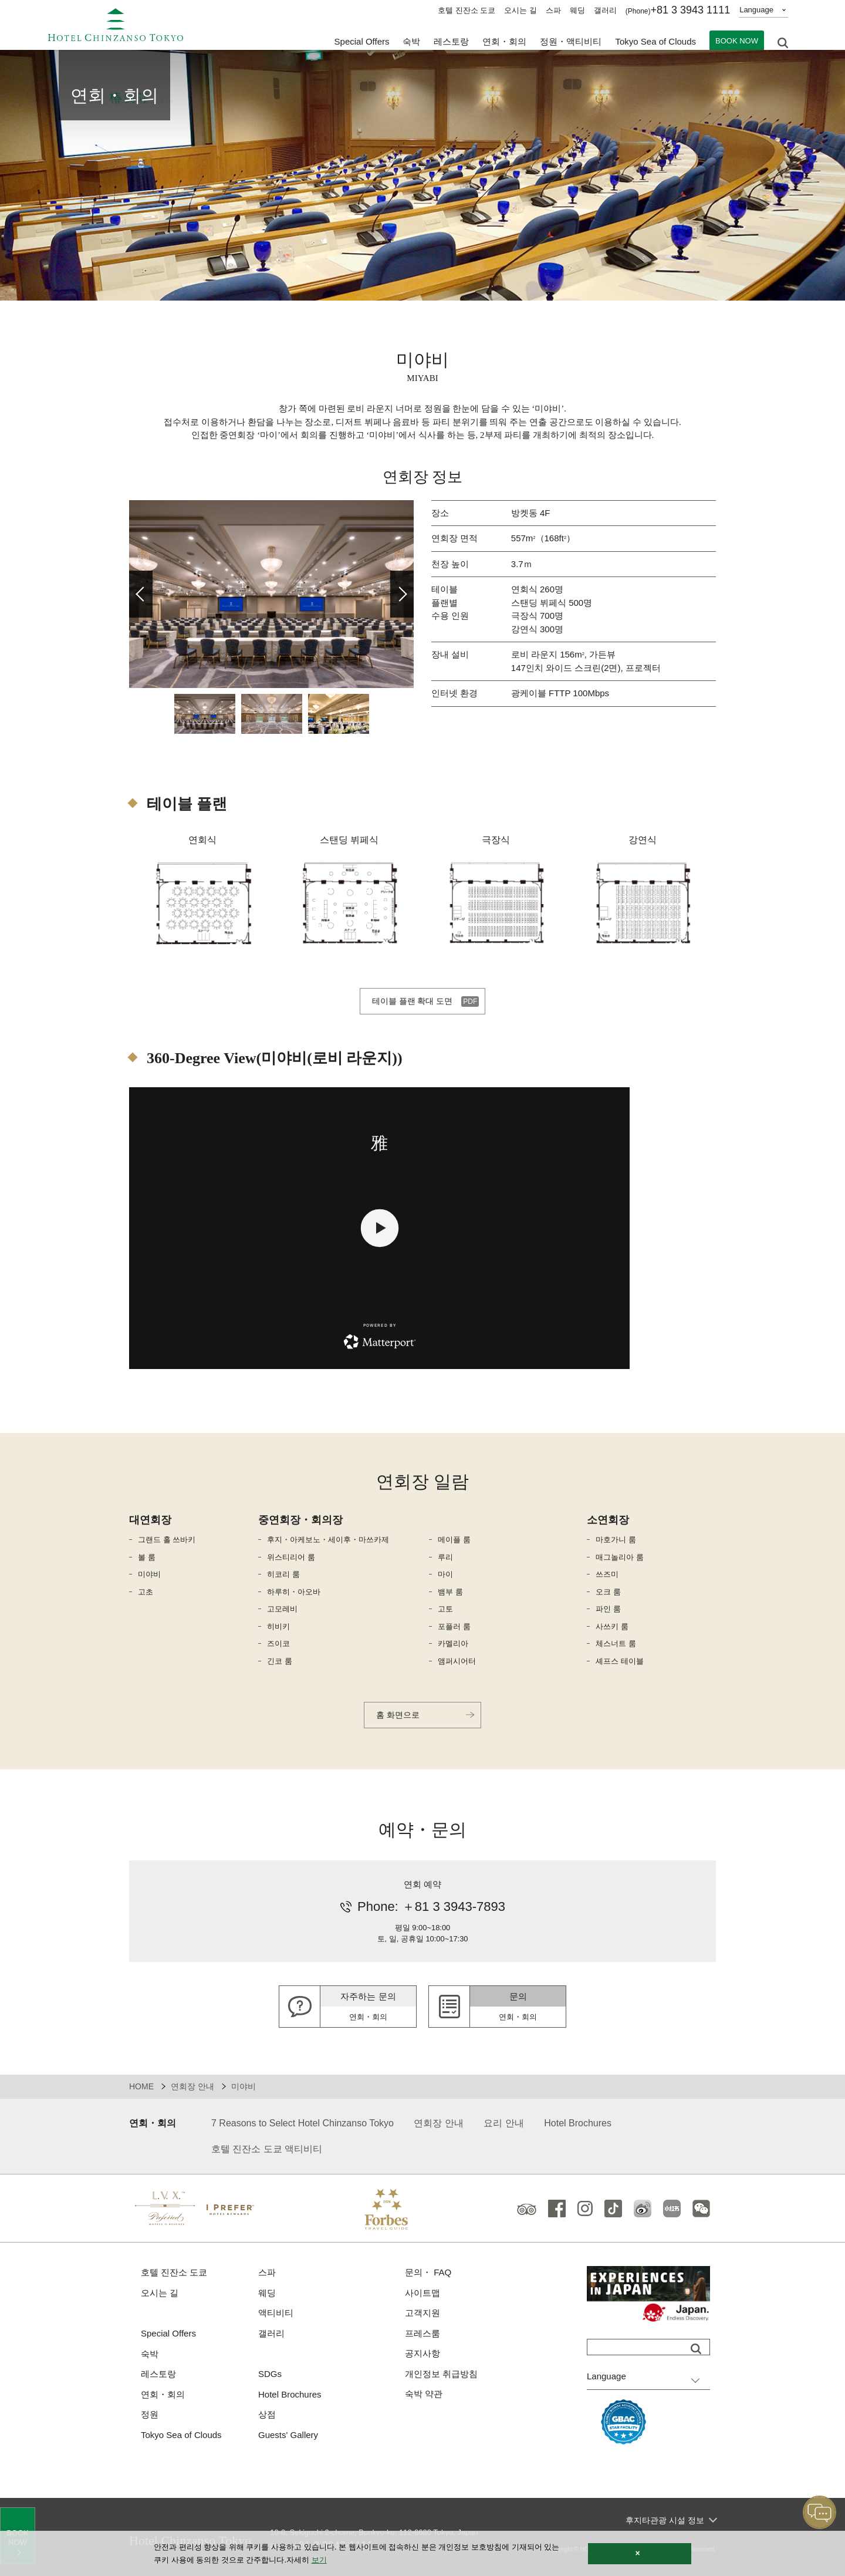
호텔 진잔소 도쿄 (466, 10)
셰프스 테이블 (620, 1661)
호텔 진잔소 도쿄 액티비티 (266, 2149)
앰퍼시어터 (457, 1661)
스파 (553, 10)
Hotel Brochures (577, 2123)
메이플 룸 (454, 1539)
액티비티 (275, 2313)
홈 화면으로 (398, 1714)
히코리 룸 (283, 1574)
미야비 (149, 1574)
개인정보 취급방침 (441, 2374)
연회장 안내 (192, 2086)
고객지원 (422, 2313)
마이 (445, 1574)
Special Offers (362, 41)
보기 (319, 2559)
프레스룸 (422, 2333)
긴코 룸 (279, 1661)
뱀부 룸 (450, 1591)
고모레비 (282, 1608)
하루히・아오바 (293, 1591)
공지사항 (422, 2353)
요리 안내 (503, 2123)
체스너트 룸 (616, 1643)
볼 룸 (147, 1557)
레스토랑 (158, 2374)
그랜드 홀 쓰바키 (166, 1539)
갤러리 (605, 10)
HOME (141, 2086)
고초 (145, 1591)
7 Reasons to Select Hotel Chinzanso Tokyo (302, 2123)
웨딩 (577, 10)
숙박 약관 (423, 2394)
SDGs (270, 2374)
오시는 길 (520, 10)
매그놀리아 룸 (620, 1557)
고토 (445, 1608)
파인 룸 (608, 1608)
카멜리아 (453, 1643)
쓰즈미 (607, 1574)
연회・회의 (504, 41)
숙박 (149, 2354)
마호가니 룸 (616, 1539)
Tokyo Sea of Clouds (655, 41)
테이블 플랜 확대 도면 (412, 1001)
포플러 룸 (454, 1626)
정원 (149, 2414)
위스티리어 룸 (291, 1557)
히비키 (278, 1626)
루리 (445, 1557)
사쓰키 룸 (612, 1626)
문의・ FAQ (428, 2272)
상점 (267, 2414)
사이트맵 (422, 2293)
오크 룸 (608, 1591)
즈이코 (278, 1643)
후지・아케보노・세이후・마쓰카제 (328, 1539)
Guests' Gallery (288, 2435)
